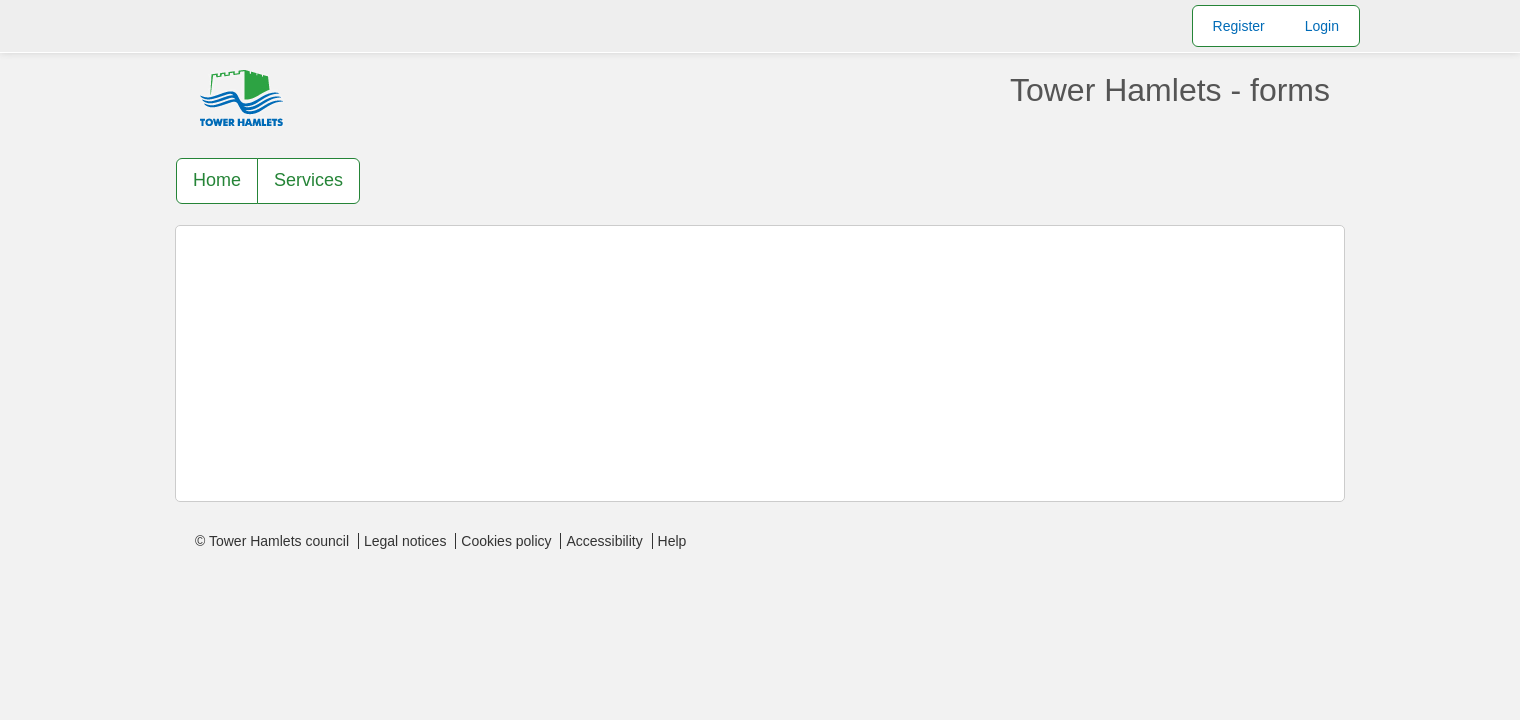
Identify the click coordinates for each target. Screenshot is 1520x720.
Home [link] (217, 180)
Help (672, 541)
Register (1239, 26)
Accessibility (604, 541)
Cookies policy (506, 541)
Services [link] (308, 180)
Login (1322, 26)
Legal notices (405, 541)
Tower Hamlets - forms (1170, 90)
